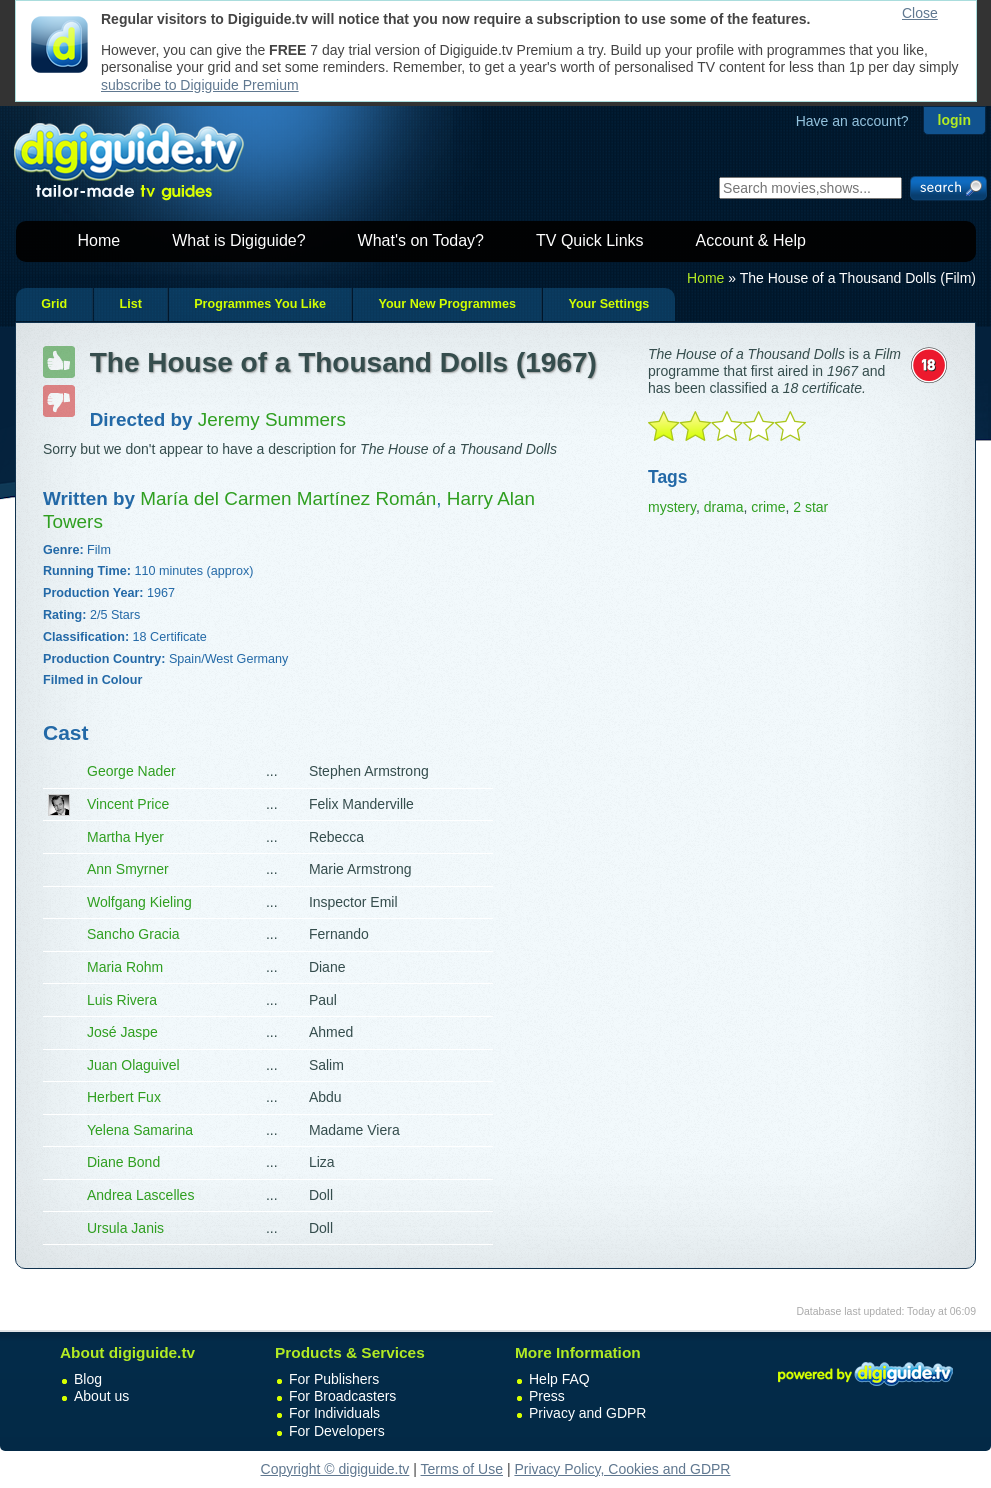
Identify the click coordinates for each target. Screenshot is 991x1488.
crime (768, 507)
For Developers (337, 1431)
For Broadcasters (342, 1396)
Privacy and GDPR (587, 1413)
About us (101, 1396)
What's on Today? (421, 240)
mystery (672, 507)
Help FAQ (559, 1379)
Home (99, 240)
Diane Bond (123, 1162)
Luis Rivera (122, 1000)
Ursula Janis (125, 1228)
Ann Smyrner (128, 869)
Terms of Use (462, 1469)
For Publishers (334, 1379)
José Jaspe (122, 1032)
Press (547, 1396)
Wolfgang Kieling (139, 902)
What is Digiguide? (238, 240)
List (130, 304)
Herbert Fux (124, 1097)
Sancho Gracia (133, 934)
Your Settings (608, 304)
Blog (88, 1379)
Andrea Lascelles (140, 1195)
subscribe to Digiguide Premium (200, 85)
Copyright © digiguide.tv (335, 1469)
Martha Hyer (125, 837)
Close (920, 13)
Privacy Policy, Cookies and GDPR (622, 1469)
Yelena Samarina (140, 1130)
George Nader (131, 771)
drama (724, 507)
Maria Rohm (125, 967)
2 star (810, 507)
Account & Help (751, 240)
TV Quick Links (590, 240)
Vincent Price (128, 804)
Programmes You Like (260, 304)
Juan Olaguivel (133, 1065)
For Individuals (334, 1413)
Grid (54, 304)
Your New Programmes (447, 304)
